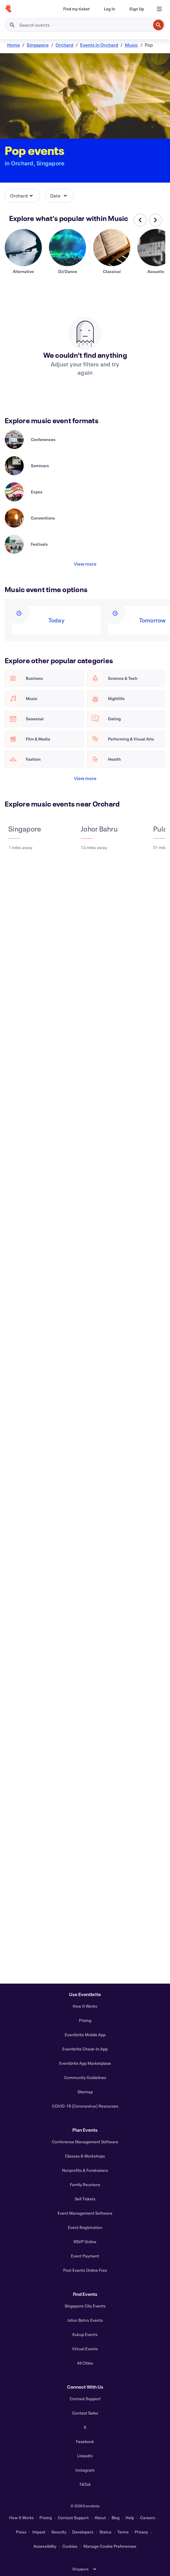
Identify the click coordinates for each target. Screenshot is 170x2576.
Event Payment (85, 2256)
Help (129, 2517)
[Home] (8, 8)
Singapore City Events (85, 2306)
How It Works (85, 2006)
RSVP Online (85, 2241)
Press (21, 2532)
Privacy (141, 2532)
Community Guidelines (85, 2077)
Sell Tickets (85, 2199)
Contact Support (85, 2398)
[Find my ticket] (76, 9)
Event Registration (85, 2227)
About (100, 2517)
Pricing (85, 2020)
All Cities (85, 2363)
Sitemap (85, 2092)
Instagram (85, 2470)
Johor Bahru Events (85, 2320)
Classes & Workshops (85, 2156)
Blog (116, 2517)
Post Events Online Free (85, 2270)
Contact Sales (85, 2413)
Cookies (69, 2546)
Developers (82, 2532)
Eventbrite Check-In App (85, 2049)
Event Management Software (85, 2213)
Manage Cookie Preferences (109, 2546)
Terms (123, 2532)
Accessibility (45, 2546)
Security (58, 2532)
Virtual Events (85, 2348)
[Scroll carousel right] (155, 220)
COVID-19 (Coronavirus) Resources (85, 2106)
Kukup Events (85, 2334)
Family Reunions (85, 2184)
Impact (38, 2532)
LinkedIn (85, 2456)
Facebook (85, 2441)
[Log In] (109, 9)
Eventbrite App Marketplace (85, 2063)
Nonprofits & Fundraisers (85, 2170)
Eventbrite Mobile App (85, 2034)
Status (105, 2532)
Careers (147, 2517)
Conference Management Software (85, 2141)
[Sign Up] (137, 9)
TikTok (85, 2484)
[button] (22, 196)
